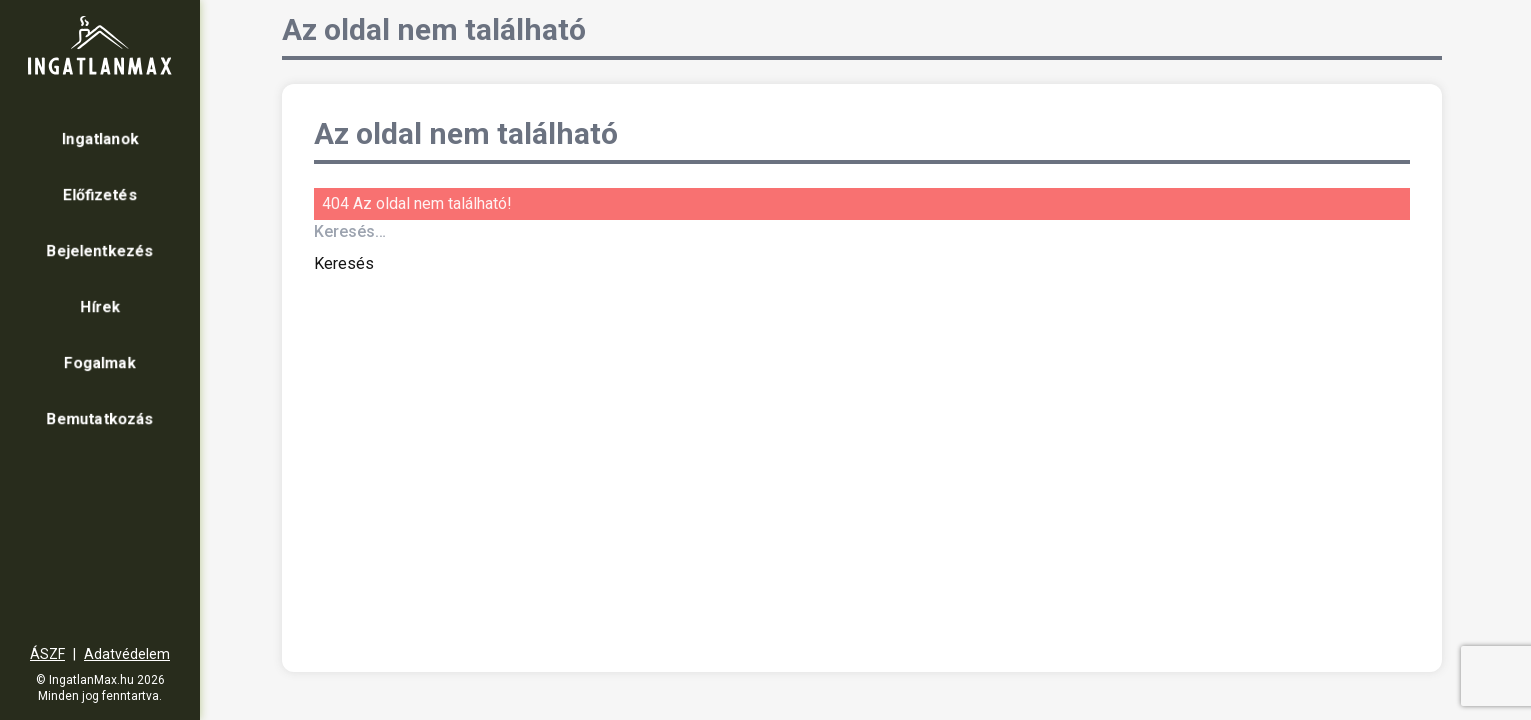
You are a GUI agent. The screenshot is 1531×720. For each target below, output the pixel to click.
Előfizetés (100, 194)
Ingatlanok (100, 138)
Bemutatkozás (100, 418)
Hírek (100, 306)
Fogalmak (100, 362)
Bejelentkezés (100, 250)
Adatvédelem (127, 654)
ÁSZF (47, 654)
